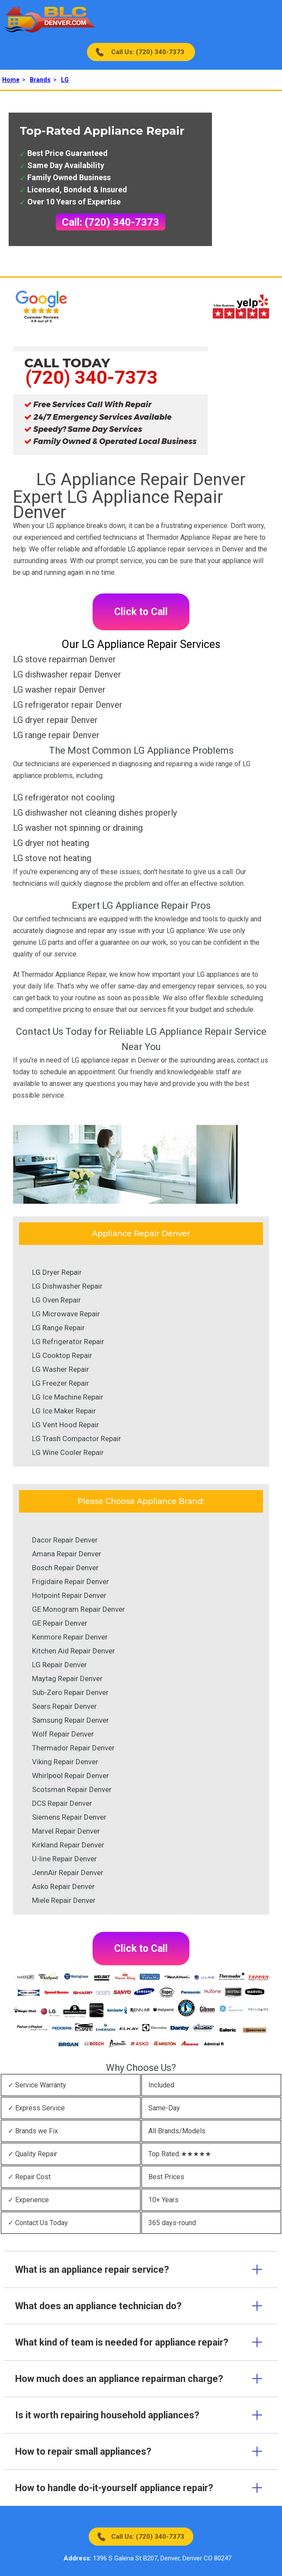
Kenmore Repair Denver (70, 1637)
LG (65, 79)
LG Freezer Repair (60, 1383)
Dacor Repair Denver (65, 1540)
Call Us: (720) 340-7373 (147, 52)
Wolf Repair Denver (63, 1734)
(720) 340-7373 (91, 377)
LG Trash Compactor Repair (76, 1438)
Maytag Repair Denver (67, 1678)
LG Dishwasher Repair (67, 1286)
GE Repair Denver (59, 1623)
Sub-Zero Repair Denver (70, 1692)
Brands (40, 79)
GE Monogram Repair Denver (78, 1609)
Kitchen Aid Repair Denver (73, 1650)
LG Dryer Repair (57, 1272)
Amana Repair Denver (66, 1553)
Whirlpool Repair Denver (70, 1775)
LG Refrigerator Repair (68, 1341)
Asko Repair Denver (63, 1886)
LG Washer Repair (60, 1369)
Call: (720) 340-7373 (110, 222)
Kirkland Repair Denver (68, 1844)
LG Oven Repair (56, 1300)
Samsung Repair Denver (70, 1720)
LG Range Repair (58, 1327)
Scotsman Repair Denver (72, 1789)
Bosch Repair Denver (65, 1567)
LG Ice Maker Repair (64, 1410)
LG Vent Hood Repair (65, 1424)
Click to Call (141, 612)
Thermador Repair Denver (73, 1747)
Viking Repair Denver (65, 1761)
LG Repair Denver (59, 1664)
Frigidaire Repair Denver (70, 1581)
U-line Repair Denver (64, 1858)
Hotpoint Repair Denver (69, 1595)
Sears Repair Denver (64, 1706)
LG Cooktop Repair (62, 1355)
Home (10, 79)
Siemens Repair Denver (69, 1817)
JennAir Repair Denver (67, 1872)
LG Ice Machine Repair (67, 1397)
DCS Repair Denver (62, 1803)
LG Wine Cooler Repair (68, 1452)
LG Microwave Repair (66, 1313)
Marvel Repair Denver (66, 1831)
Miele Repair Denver (64, 1900)
